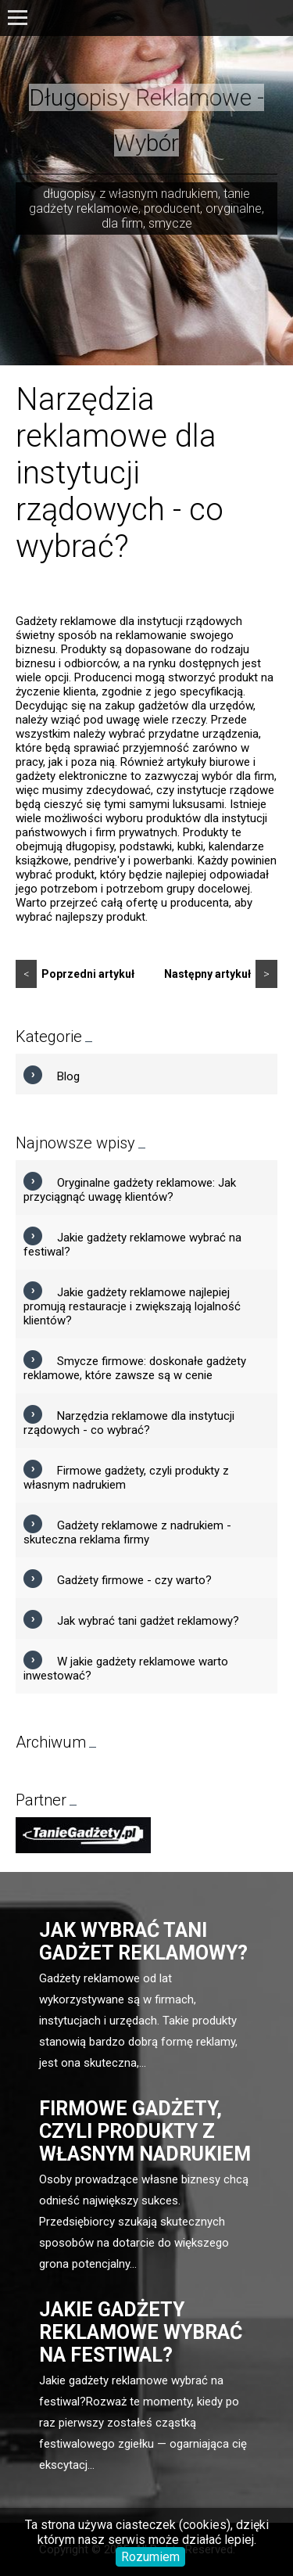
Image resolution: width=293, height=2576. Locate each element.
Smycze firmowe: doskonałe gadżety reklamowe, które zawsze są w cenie (134, 1368)
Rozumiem (150, 2556)
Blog (68, 1076)
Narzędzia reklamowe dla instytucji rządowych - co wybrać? (128, 1423)
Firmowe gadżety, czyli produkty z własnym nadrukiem (145, 2131)
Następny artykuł (220, 974)
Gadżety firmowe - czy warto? (134, 1580)
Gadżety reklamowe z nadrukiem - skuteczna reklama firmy (127, 1532)
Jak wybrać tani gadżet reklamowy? (148, 1621)
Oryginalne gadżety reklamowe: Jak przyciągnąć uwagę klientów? (129, 1190)
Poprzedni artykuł (75, 974)
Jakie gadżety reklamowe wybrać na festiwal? (140, 2332)
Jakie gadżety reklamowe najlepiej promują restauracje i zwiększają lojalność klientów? (132, 1306)
